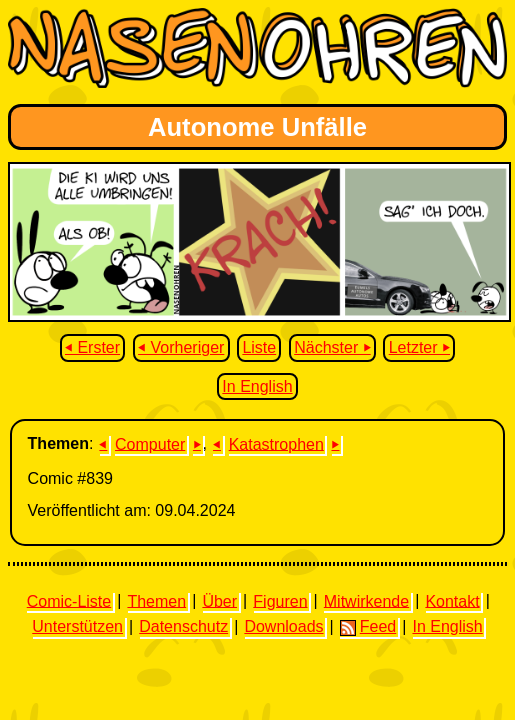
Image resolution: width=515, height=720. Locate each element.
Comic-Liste (69, 600)
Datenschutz (183, 626)
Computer (150, 443)
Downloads (283, 626)
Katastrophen (276, 443)
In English (257, 386)
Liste (259, 347)
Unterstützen (77, 626)
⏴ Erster (92, 347)
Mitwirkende (366, 600)
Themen (156, 600)
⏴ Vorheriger (181, 347)
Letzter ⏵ (419, 347)
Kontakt (452, 600)
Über (219, 600)
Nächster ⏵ (332, 347)
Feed (368, 627)
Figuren (280, 600)
